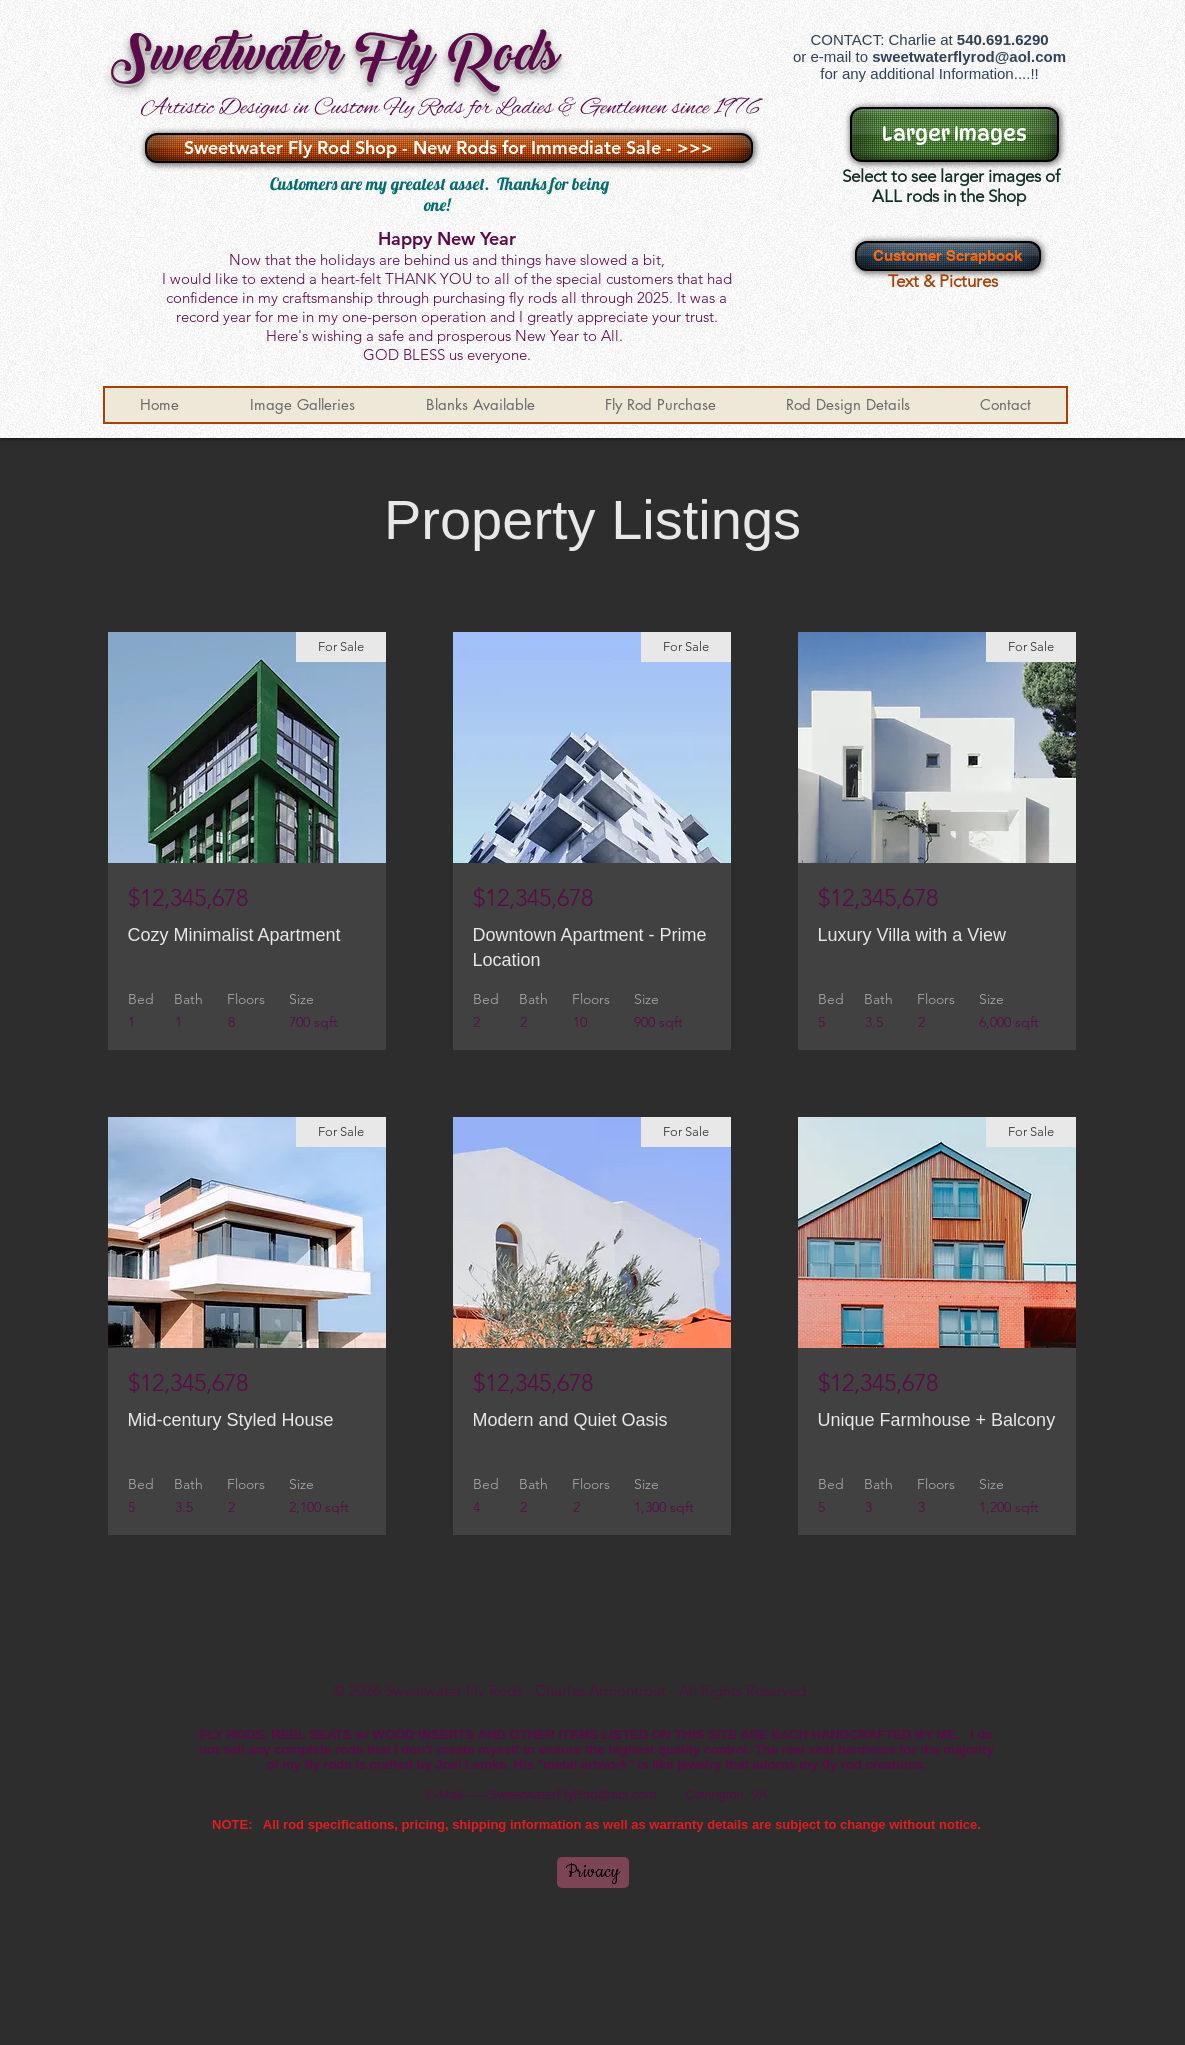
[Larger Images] (954, 134)
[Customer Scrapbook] (948, 256)
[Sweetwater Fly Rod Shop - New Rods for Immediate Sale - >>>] (449, 148)
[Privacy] (593, 1872)
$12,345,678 (188, 897)
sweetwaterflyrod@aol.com (969, 56)
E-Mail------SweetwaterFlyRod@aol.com (541, 1794)
